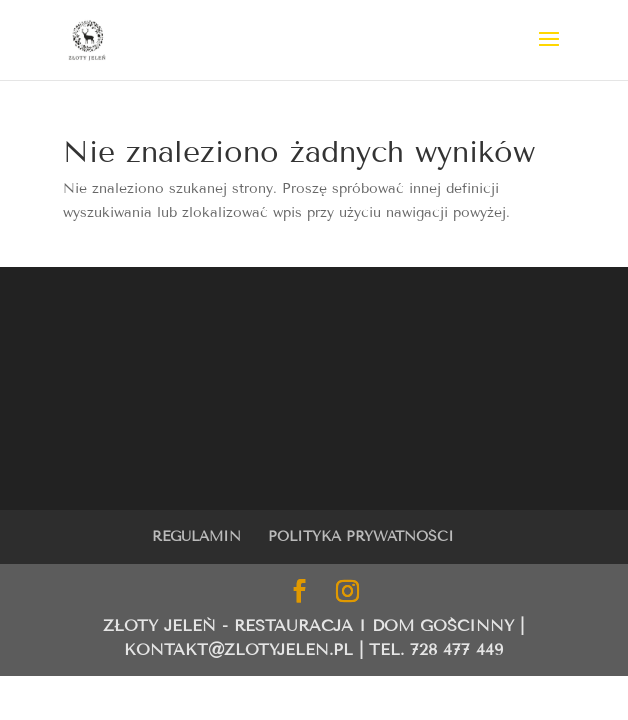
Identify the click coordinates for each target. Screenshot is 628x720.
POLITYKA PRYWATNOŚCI (361, 536)
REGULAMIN (196, 536)
